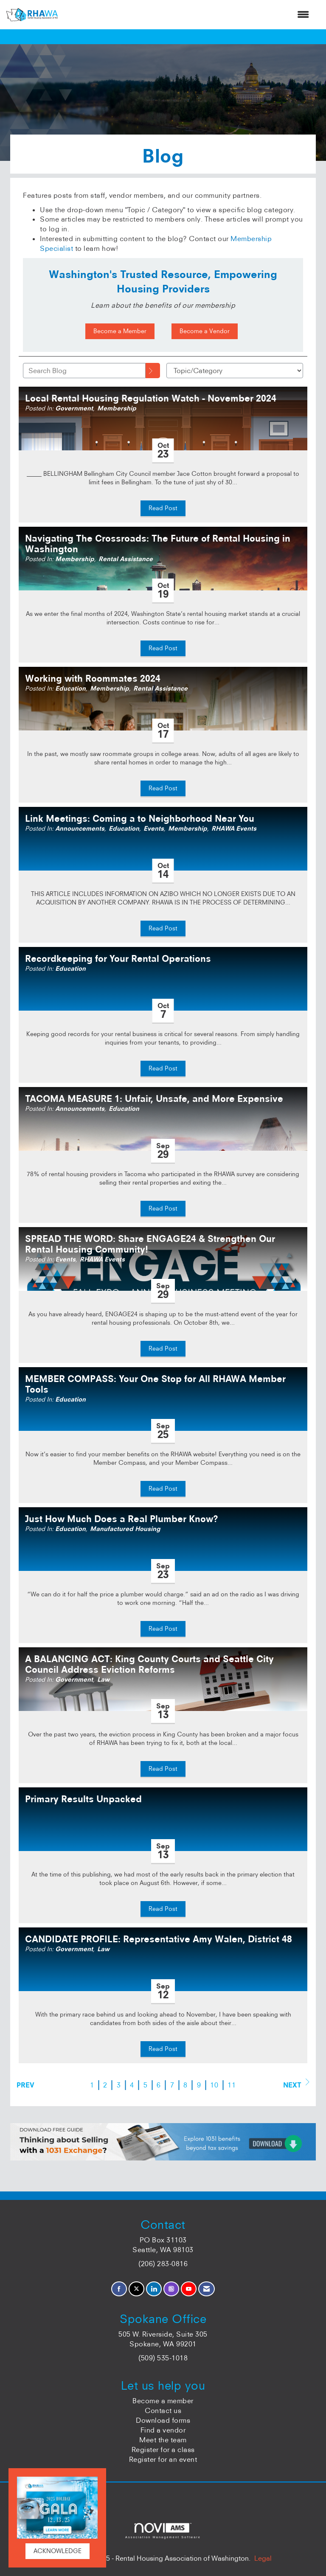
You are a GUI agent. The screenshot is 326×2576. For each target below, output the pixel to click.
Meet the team (163, 2440)
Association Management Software (163, 2531)
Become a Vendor (205, 331)
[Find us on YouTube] (189, 2288)
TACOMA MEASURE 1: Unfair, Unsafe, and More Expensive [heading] (154, 1098)
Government (74, 408)
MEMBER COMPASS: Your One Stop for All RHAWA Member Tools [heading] (155, 1384)
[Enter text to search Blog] (84, 370)
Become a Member (119, 331)
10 (214, 2085)
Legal (263, 2558)
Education (70, 688)
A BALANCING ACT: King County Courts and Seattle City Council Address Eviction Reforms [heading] (149, 1664)
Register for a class (163, 2449)
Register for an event (163, 2459)
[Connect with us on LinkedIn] (154, 2288)
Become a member (163, 2400)
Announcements (79, 828)
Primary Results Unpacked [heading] (83, 1799)
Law (103, 1679)
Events (153, 828)
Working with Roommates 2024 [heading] (92, 678)
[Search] (153, 370)
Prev (25, 2085)
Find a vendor (163, 2430)
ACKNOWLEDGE (58, 2551)
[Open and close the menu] (187, 15)
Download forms (163, 2420)
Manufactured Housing (125, 1529)
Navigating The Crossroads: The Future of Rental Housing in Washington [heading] (157, 543)
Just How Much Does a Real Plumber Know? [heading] (121, 1519)
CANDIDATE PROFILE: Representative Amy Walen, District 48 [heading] (158, 1939)
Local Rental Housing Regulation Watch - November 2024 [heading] (150, 398)
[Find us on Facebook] (119, 2288)
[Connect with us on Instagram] (171, 2288)
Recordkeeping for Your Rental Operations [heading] (118, 958)
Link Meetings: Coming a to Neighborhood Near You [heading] (139, 818)
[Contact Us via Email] (206, 2288)
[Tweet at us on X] (136, 2288)
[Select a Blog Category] (235, 370)
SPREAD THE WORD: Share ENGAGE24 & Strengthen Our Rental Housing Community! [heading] (150, 1244)
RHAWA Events (233, 828)
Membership (116, 408)
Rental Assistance (125, 559)
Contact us (163, 2410)
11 (232, 2085)
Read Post (163, 508)
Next (296, 2084)
